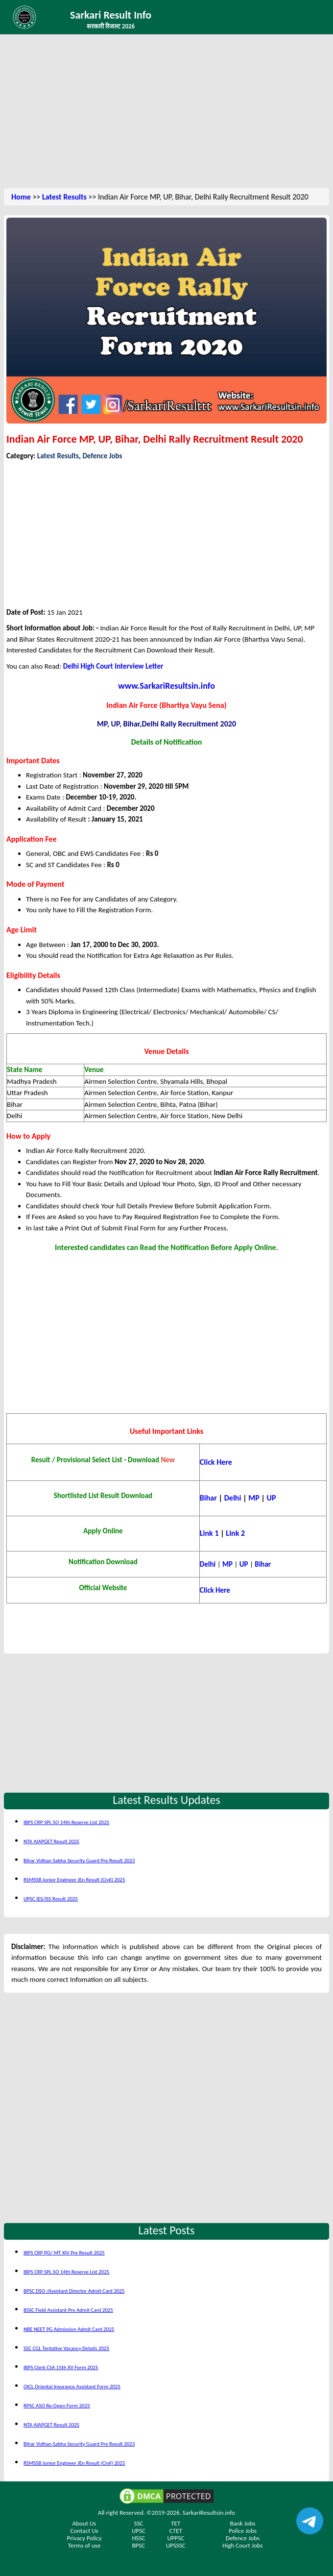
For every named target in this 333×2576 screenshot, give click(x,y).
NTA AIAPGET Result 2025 (51, 1841)
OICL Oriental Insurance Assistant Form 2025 (72, 2386)
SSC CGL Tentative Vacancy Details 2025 (66, 2348)
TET (175, 2523)
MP (254, 1497)
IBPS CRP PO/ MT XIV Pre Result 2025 (64, 2253)
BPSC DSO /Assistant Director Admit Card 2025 (74, 2291)
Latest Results (64, 196)
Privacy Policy (84, 2538)
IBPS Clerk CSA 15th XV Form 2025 (61, 2367)
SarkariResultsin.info (209, 2512)
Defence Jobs (102, 455)
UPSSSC (176, 2545)
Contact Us (84, 2530)
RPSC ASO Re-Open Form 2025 (57, 2405)
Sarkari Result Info (110, 15)
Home (21, 196)
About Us (84, 2523)
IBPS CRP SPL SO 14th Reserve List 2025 (66, 1822)
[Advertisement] (166, 112)
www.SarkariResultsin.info (166, 685)
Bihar (209, 1497)
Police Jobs (243, 2530)
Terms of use (84, 2545)
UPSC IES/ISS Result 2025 (51, 1899)
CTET (175, 2530)
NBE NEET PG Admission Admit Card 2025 (69, 2329)
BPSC (138, 2545)
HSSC (138, 2538)
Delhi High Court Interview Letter (113, 666)
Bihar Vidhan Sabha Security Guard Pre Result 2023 (79, 1860)
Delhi (233, 1497)
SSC (138, 2523)
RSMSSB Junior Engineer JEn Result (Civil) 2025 (74, 1879)
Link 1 (209, 1533)
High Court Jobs (242, 2545)
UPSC (138, 2530)
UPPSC (175, 2538)
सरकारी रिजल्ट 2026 (111, 26)
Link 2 (235, 1533)
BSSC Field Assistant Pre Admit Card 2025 (68, 2310)
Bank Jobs (243, 2523)
